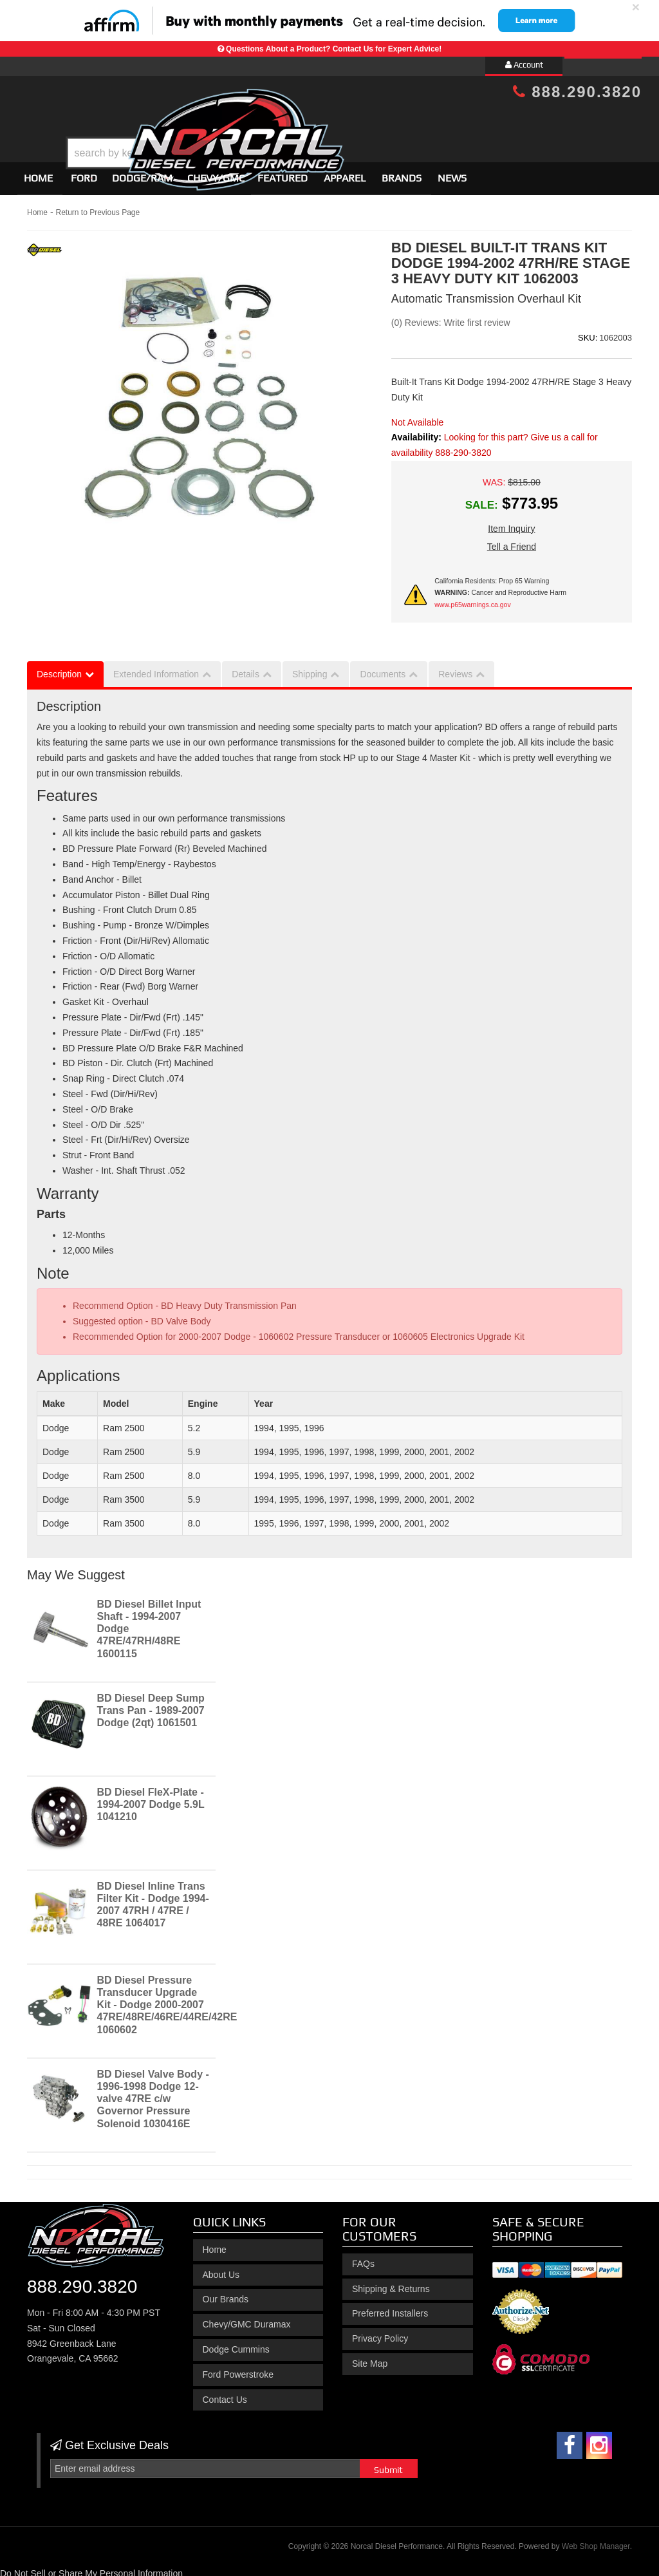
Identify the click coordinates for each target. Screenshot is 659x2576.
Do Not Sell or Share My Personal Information (91, 2567)
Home (38, 172)
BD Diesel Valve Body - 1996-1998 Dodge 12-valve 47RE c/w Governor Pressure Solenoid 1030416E (153, 2093)
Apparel (345, 172)
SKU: (587, 332)
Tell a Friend (511, 541)
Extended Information (156, 668)
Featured (282, 172)
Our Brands (226, 2294)
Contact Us (225, 2394)
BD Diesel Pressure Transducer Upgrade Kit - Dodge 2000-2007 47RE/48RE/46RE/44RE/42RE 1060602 (167, 1999)
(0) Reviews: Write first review (450, 317)
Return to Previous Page (97, 206)
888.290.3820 (577, 91)
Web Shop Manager (596, 2540)
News (452, 172)
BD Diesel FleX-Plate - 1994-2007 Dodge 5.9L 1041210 (151, 1798)
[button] (340, 120)
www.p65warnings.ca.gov (472, 599)
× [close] (636, 7)
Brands (402, 172)
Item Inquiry (511, 523)
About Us (221, 2269)
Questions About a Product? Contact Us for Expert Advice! (333, 48)
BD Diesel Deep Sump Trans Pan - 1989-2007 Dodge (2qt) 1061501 (151, 1704)
